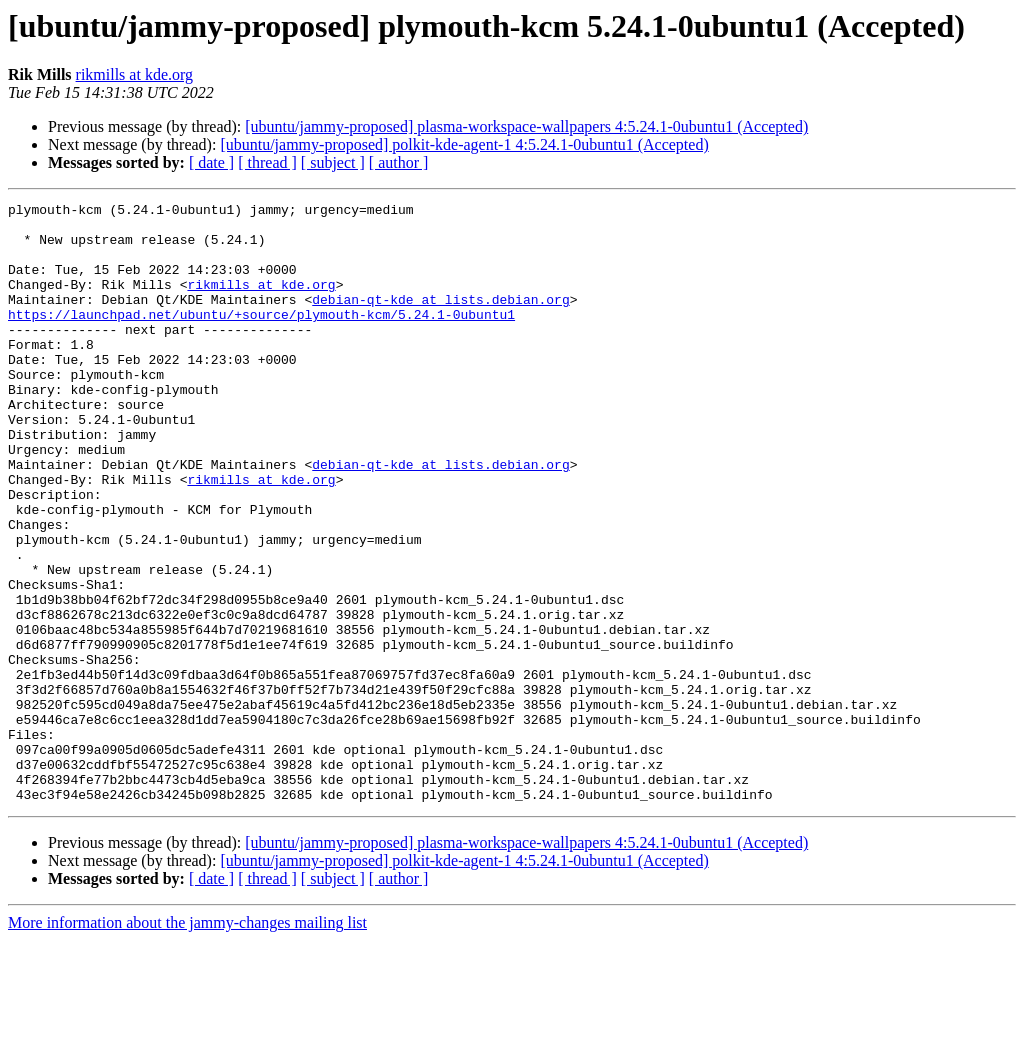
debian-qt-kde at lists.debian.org (440, 320)
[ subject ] (333, 162)
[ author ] (399, 162)
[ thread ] (267, 162)
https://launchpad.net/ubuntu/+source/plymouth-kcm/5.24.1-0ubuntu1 (261, 338)
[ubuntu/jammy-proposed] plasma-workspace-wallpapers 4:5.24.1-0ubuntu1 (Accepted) (526, 126)
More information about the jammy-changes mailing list (187, 1042)
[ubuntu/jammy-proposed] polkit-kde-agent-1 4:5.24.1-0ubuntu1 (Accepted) (464, 144)
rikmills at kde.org (134, 74)
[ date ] (211, 162)
